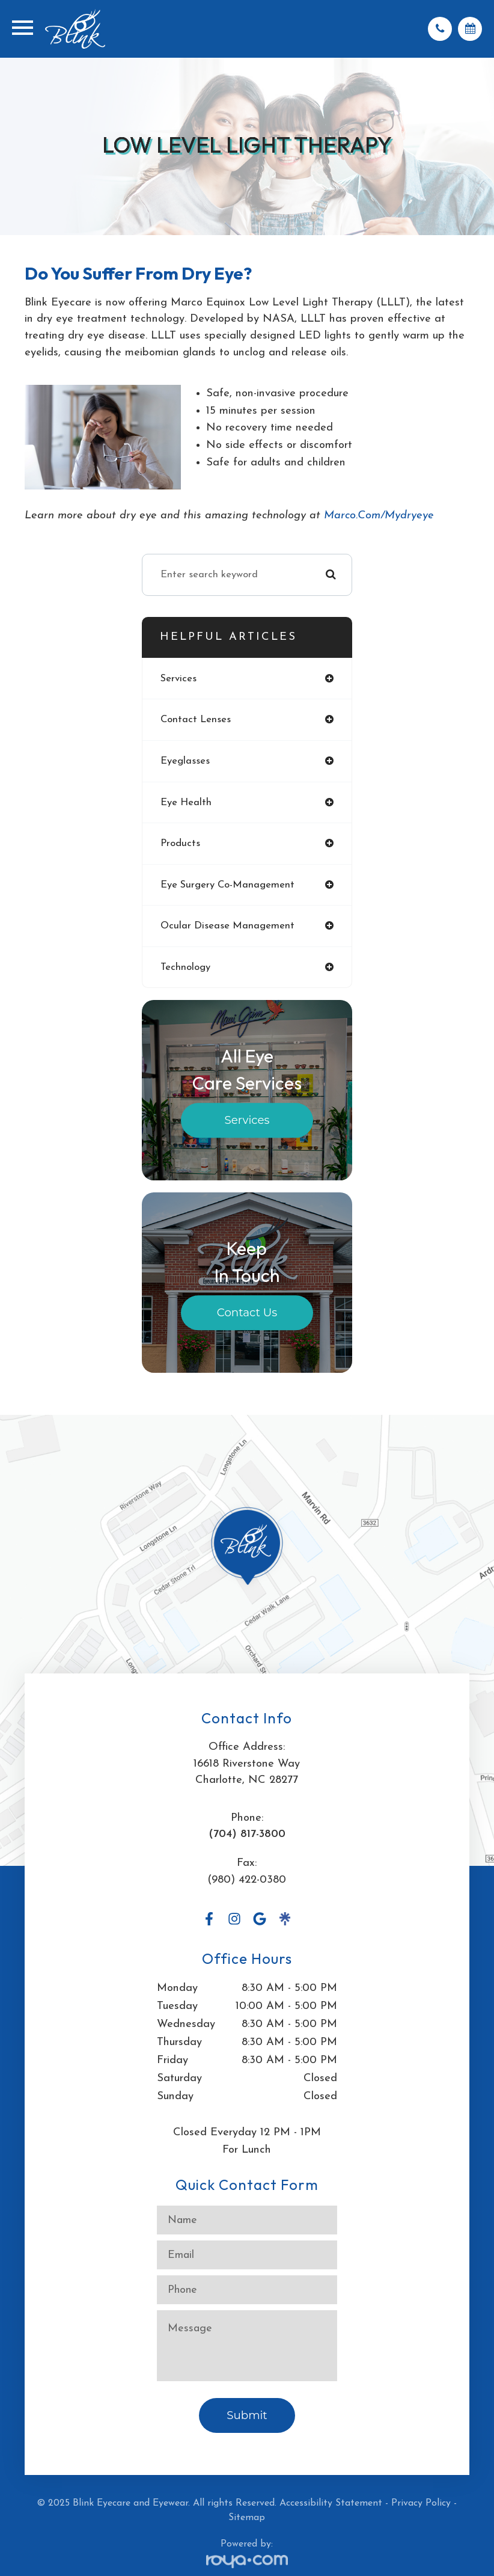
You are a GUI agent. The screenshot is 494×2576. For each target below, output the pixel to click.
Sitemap (246, 2517)
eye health (186, 802)
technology (185, 967)
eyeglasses (185, 761)
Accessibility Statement (330, 2503)
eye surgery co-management (227, 885)
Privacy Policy (421, 2503)
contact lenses (195, 719)
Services (246, 1120)
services (178, 678)
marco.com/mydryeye (379, 515)
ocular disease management (227, 926)
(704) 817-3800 (247, 1834)
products (180, 843)
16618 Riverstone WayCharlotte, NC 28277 (247, 1772)
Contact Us (247, 1313)
